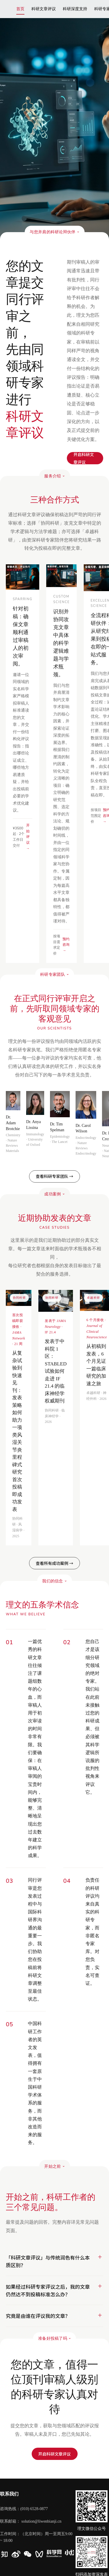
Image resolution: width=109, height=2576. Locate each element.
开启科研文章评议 (54, 2454)
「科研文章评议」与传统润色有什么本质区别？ (48, 2261)
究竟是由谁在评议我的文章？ (38, 2315)
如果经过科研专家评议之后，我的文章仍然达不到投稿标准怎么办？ (48, 2290)
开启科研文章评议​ (84, 458)
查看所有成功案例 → (54, 1563)
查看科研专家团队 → (54, 1176)
